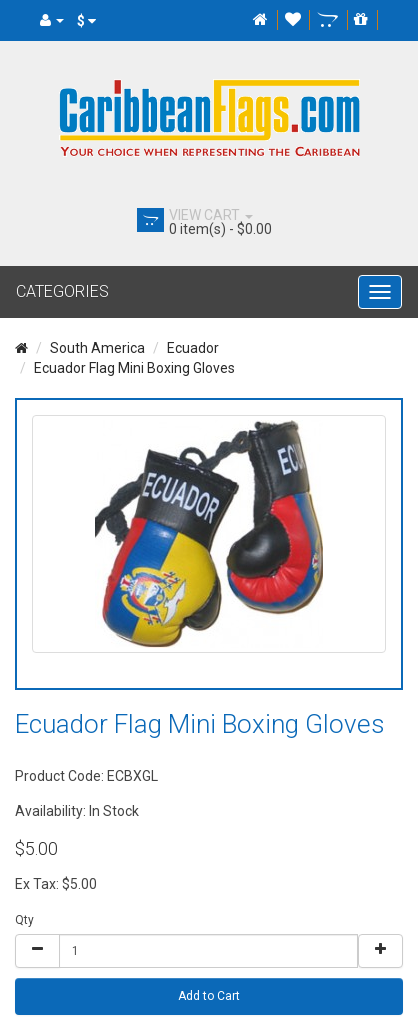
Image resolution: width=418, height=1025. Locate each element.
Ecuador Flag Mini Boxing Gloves (134, 368)
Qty (24, 920)
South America (97, 348)
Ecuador (193, 348)
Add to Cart (209, 996)
